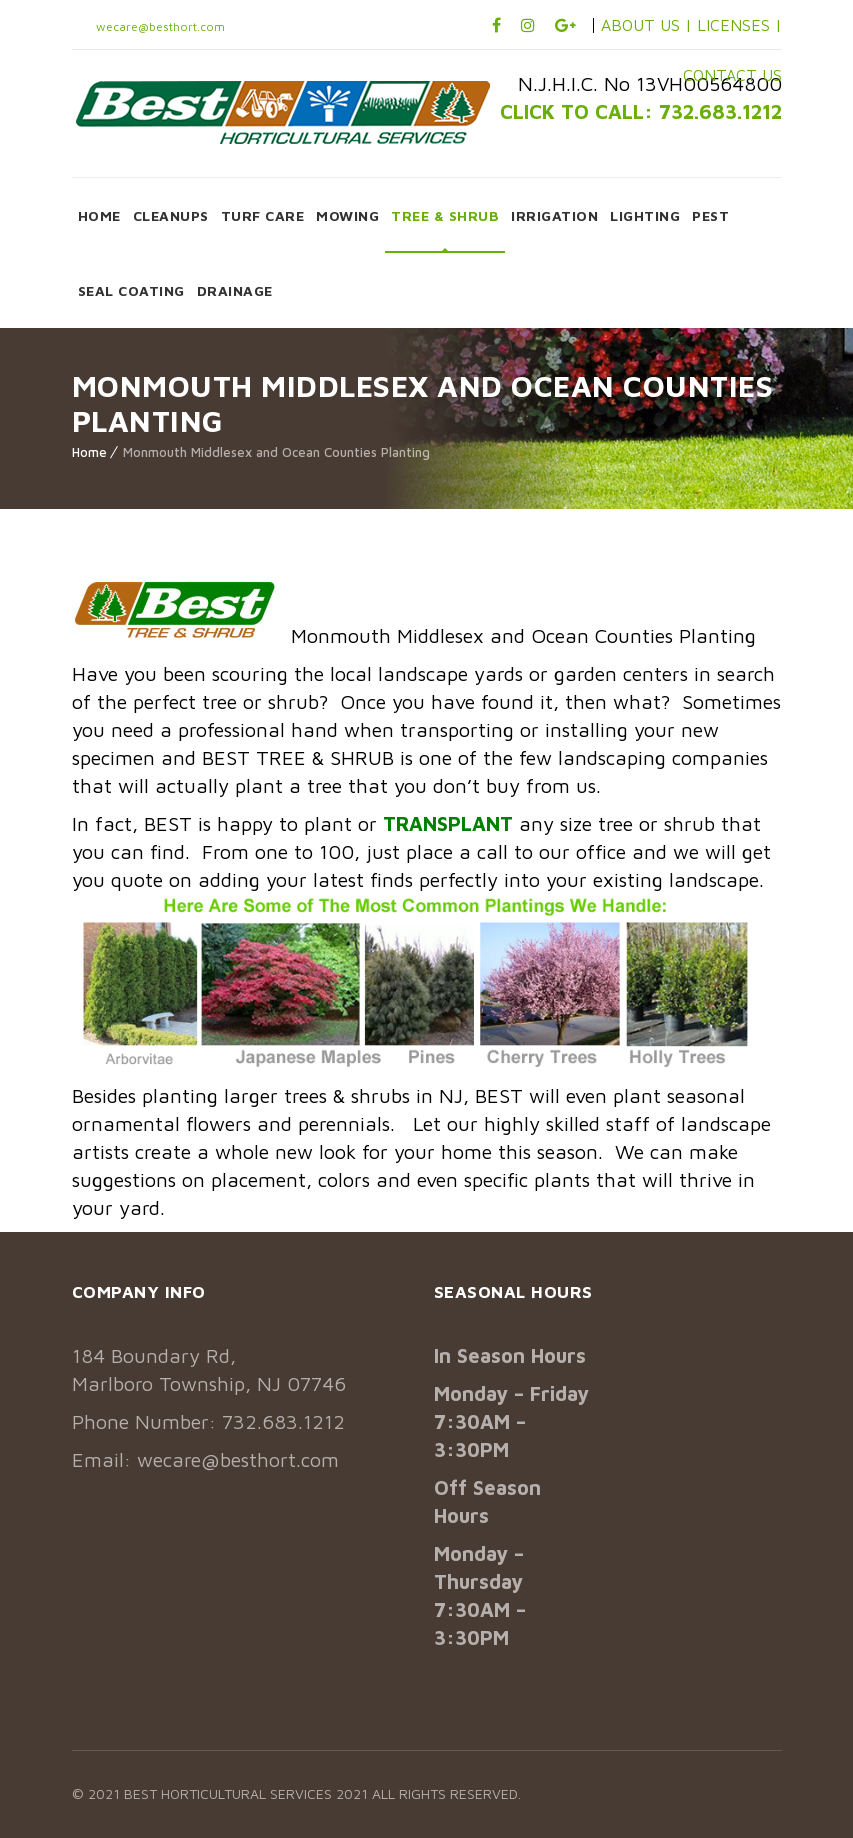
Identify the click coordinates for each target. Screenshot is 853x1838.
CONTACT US (732, 75)
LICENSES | (739, 25)
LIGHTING (645, 215)
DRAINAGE (235, 290)
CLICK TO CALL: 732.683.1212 (641, 111)
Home (89, 452)
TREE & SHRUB (445, 215)
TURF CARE (263, 215)
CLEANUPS (171, 215)
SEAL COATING (131, 290)
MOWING (347, 215)
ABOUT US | (646, 25)
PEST (710, 215)
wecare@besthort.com (159, 26)
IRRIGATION (554, 215)
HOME (99, 215)
